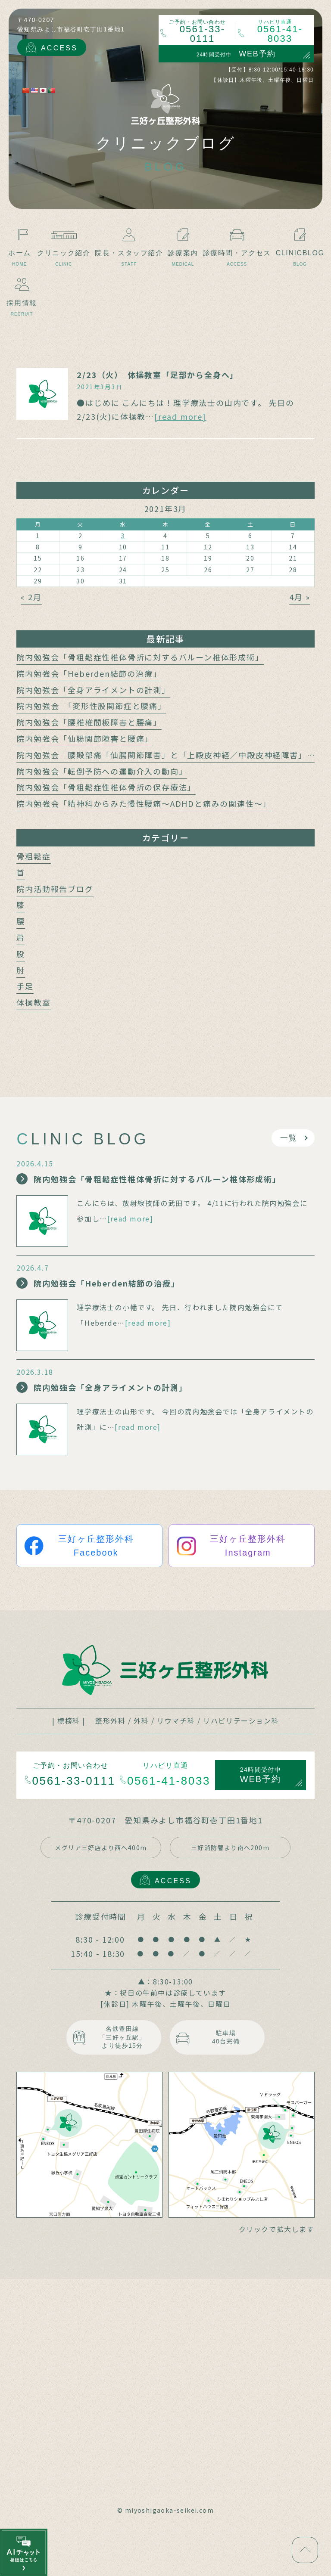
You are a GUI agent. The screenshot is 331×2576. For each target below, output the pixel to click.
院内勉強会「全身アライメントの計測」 (93, 689)
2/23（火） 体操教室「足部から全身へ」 (157, 374)
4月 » (299, 596)
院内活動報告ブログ (54, 888)
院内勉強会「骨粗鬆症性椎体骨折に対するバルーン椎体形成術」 (139, 657)
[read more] (180, 416)
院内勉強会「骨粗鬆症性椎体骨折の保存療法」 (106, 787)
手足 (25, 986)
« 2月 (31, 596)
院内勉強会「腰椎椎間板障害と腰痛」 (89, 722)
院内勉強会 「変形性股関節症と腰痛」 (91, 705)
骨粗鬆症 (33, 856)
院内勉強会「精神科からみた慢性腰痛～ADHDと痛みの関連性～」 (143, 803)
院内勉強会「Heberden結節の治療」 (88, 673)
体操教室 (33, 1002)
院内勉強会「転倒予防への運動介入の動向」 (101, 771)
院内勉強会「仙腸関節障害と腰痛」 (84, 738)
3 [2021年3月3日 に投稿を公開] (123, 535)
